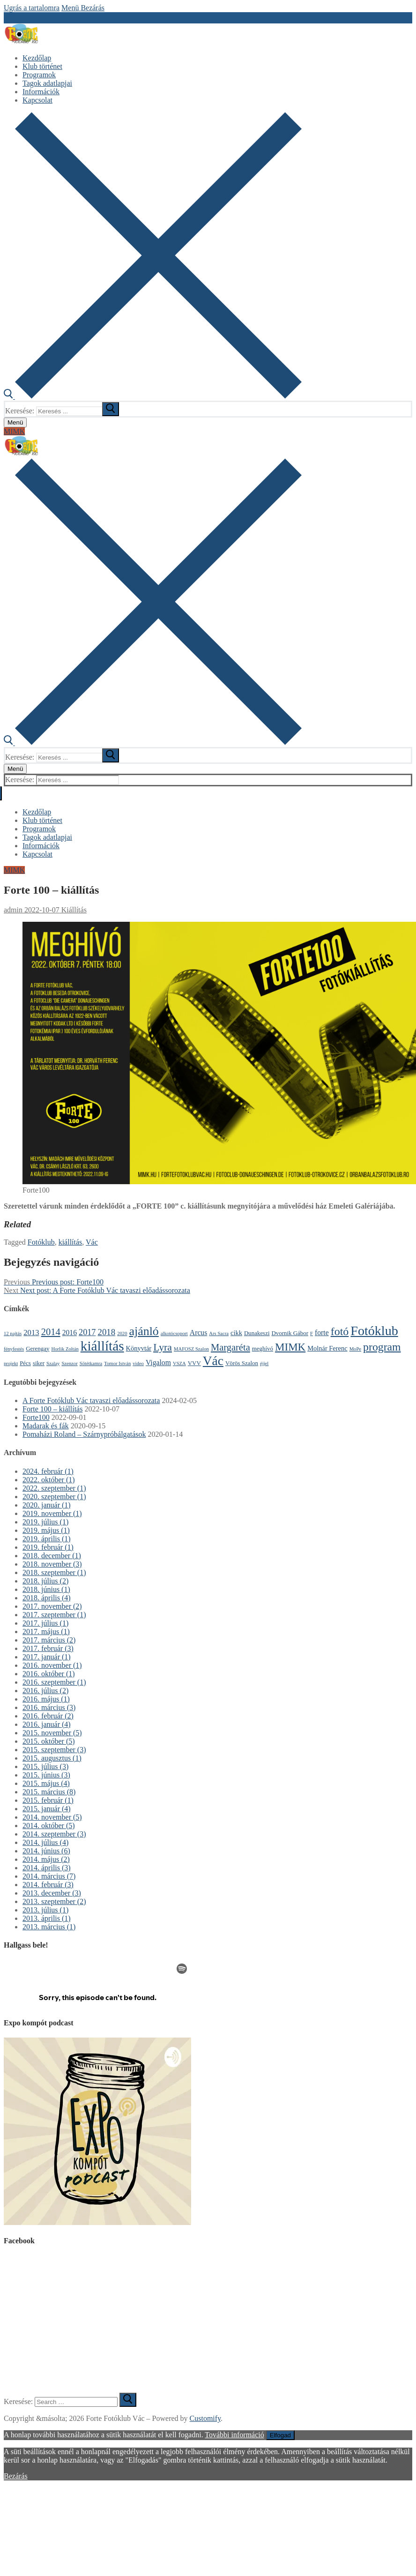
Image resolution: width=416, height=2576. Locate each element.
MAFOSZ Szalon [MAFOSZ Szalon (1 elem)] (191, 1348)
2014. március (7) (48, 1876)
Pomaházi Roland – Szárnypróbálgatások (84, 1434)
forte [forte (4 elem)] (322, 1333)
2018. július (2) (45, 1581)
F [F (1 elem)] (311, 1333)
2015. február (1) (48, 1800)
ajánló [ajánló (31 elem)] (144, 1331)
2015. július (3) (45, 1766)
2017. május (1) (46, 1631)
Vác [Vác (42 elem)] (213, 1361)
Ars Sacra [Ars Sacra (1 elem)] (219, 1333)
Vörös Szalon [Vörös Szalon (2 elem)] (241, 1362)
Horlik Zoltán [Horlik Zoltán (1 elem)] (64, 1348)
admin (13, 910)
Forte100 (36, 1417)
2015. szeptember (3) (54, 1750)
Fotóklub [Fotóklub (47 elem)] (374, 1330)
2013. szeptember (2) (54, 1901)
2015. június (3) (46, 1775)
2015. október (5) (48, 1741)
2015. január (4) (46, 1809)
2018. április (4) (46, 1598)
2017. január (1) (46, 1657)
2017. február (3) (48, 1648)
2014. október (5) (48, 1825)
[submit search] (110, 409)
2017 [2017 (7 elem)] (87, 1332)
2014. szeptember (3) (54, 1834)
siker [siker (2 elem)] (39, 1362)
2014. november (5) (52, 1817)
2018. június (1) (46, 1589)
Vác (92, 1242)
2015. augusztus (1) (52, 1758)
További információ (234, 2435)
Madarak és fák (45, 1426)
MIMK (14, 431)
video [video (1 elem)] (138, 1363)
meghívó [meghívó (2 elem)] (262, 1348)
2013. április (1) (46, 1918)
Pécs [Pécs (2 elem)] (25, 1362)
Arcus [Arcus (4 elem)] (199, 1333)
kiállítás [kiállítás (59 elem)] (102, 1345)
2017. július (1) (45, 1623)
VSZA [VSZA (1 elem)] (179, 1363)
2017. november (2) (52, 1606)
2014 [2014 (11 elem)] (50, 1332)
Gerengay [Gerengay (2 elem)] (37, 1348)
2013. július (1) (45, 1910)
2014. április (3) (46, 1868)
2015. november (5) (52, 1733)
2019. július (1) (45, 1522)
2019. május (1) (46, 1530)
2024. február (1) (48, 1471)
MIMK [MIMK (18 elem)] (290, 1347)
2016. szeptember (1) (54, 1682)
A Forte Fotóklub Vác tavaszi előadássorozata (91, 1400)
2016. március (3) (48, 1707)
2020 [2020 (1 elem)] (122, 1333)
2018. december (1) (51, 1556)
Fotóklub (41, 1242)
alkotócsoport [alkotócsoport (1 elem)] (174, 1333)
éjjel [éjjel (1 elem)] (264, 1363)
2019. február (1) (48, 1547)
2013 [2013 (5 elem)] (31, 1332)
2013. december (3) (51, 1893)
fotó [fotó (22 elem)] (340, 1331)
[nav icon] (15, 422)
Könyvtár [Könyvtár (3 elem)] (139, 1348)
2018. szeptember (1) (54, 1572)
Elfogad (280, 2435)
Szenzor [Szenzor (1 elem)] (69, 1363)
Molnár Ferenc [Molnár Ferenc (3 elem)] (327, 1348)
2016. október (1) (48, 1674)
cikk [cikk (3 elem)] (236, 1333)
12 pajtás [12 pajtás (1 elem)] (13, 1333)
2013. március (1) (48, 1927)
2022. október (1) (48, 1480)
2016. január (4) (46, 1724)
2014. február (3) (48, 1885)
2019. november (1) (52, 1513)
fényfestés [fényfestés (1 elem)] (14, 1348)
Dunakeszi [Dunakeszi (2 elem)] (257, 1333)
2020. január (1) (46, 1505)
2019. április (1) (46, 1539)
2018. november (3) (52, 1564)
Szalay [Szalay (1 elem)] (52, 1363)
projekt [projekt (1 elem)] (11, 1363)
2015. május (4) (46, 1783)
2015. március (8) (48, 1792)
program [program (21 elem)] (382, 1347)
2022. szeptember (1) (54, 1488)
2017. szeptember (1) (54, 1615)
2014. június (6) (46, 1851)
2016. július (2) (45, 1691)
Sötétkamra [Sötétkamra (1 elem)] (91, 1363)
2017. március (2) (48, 1640)
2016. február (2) (48, 1716)
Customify (205, 2418)
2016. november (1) (52, 1665)
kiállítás (70, 1242)
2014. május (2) (46, 1859)
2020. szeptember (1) (54, 1497)
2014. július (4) (45, 1842)
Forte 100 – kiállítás (52, 1409)
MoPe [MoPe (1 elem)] (355, 1348)
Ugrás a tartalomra (31, 8)
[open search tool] (153, 396)
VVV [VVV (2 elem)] (194, 1362)
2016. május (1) (46, 1699)
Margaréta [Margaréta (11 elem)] (230, 1347)
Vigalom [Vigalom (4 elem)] (158, 1362)
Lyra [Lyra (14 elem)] (162, 1347)
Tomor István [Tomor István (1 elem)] (117, 1363)
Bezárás (16, 2476)
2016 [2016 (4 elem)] (69, 1333)
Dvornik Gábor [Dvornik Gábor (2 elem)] (289, 1333)
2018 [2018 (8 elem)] (106, 1332)
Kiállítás (73, 910)
